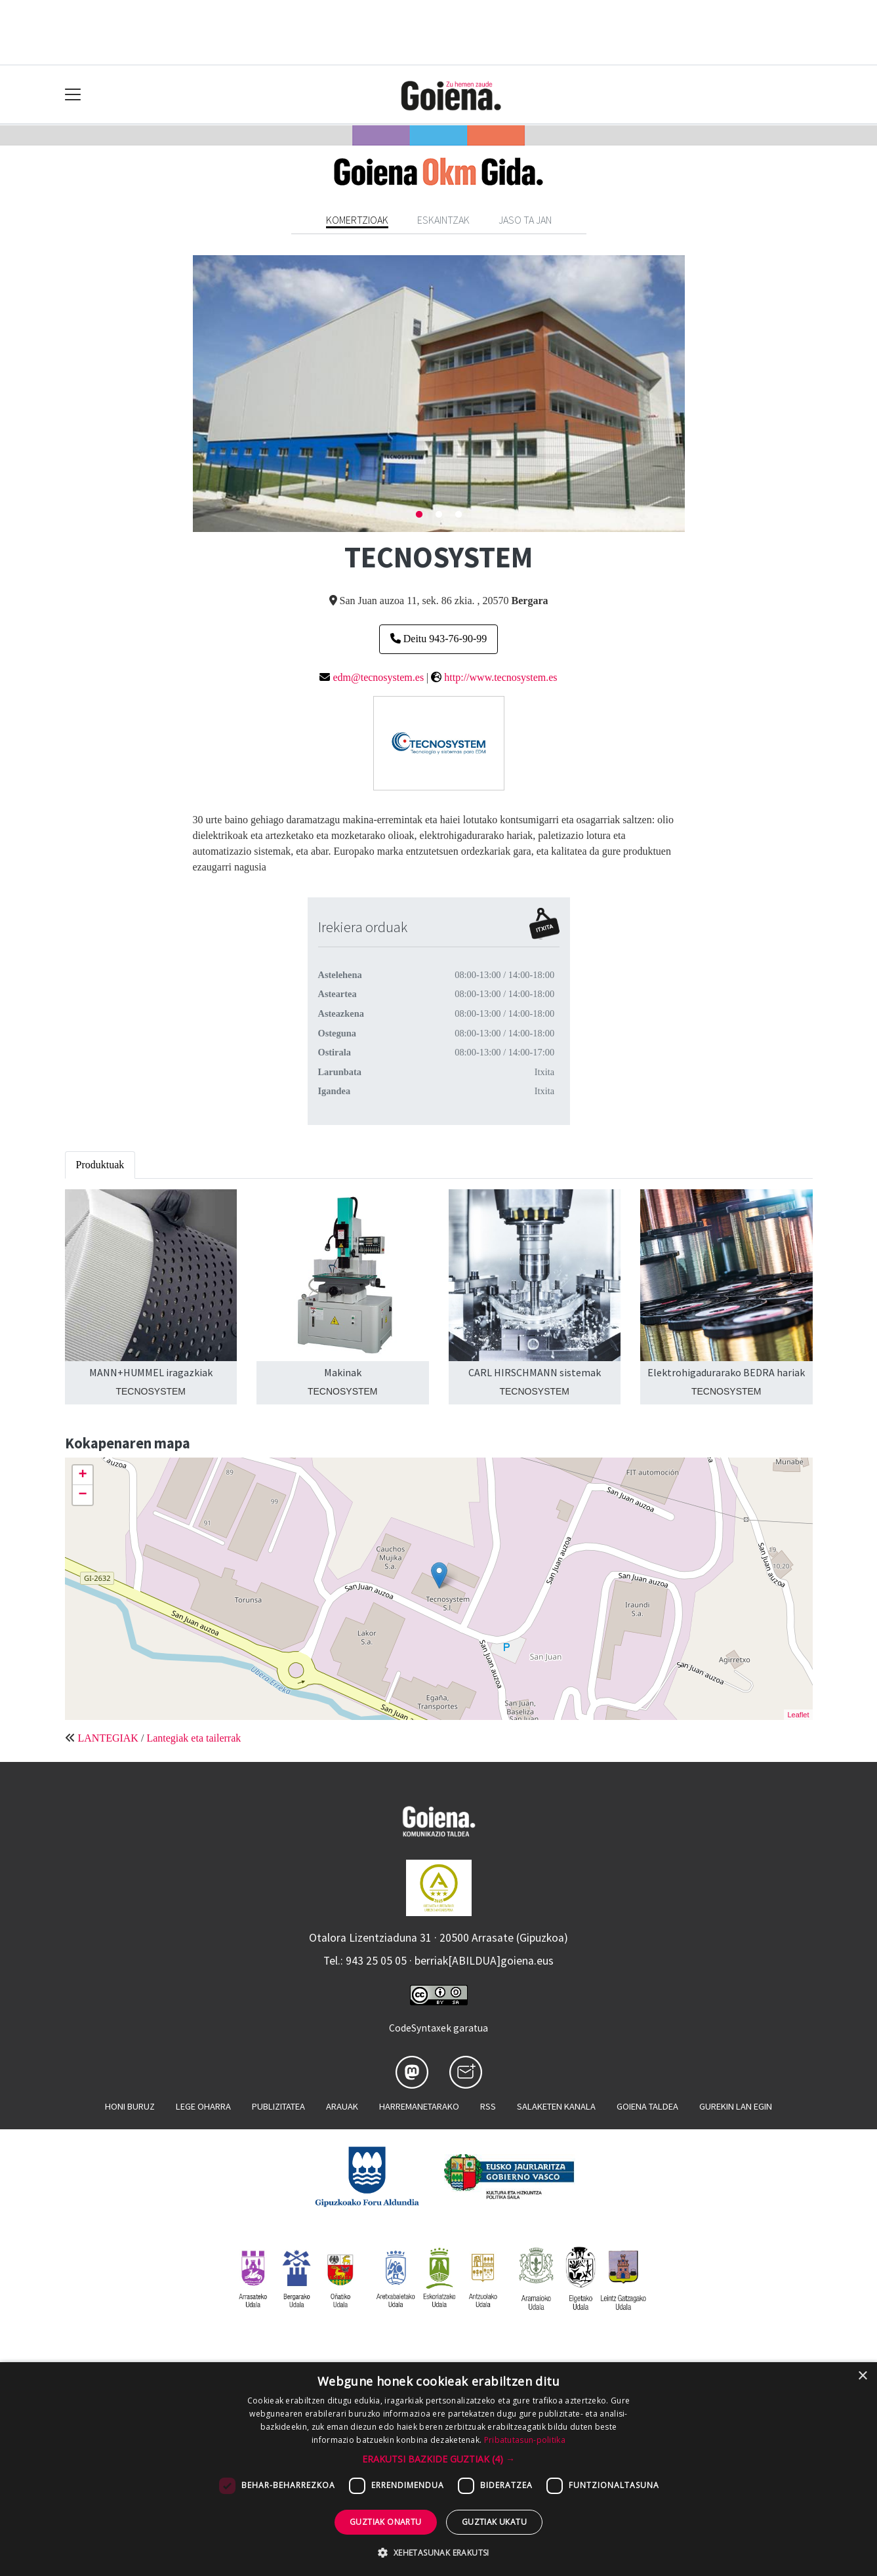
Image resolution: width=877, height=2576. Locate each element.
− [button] (82, 1495)
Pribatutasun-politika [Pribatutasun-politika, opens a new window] (524, 2439)
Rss (488, 2106)
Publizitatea (278, 2106)
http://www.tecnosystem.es (500, 677)
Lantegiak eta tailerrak (193, 1738)
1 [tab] (419, 514)
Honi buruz (130, 2106)
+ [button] (82, 1475)
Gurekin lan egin (735, 2106)
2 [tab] (438, 514)
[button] (438, 2459)
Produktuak (100, 1164)
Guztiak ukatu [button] (494, 2521)
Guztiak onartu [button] (386, 2521)
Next (694, 393)
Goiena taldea (647, 2106)
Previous (183, 393)
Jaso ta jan (525, 219)
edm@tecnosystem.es (378, 677)
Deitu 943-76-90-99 (438, 638)
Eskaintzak (443, 219)
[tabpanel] (439, 393)
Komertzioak (357, 219)
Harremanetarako (419, 2106)
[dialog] (438, 2469)
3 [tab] (458, 514)
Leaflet (798, 1715)
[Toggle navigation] (73, 94)
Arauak (342, 2106)
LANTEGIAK (108, 1738)
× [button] (862, 2376)
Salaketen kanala (556, 2106)
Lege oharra (203, 2106)
